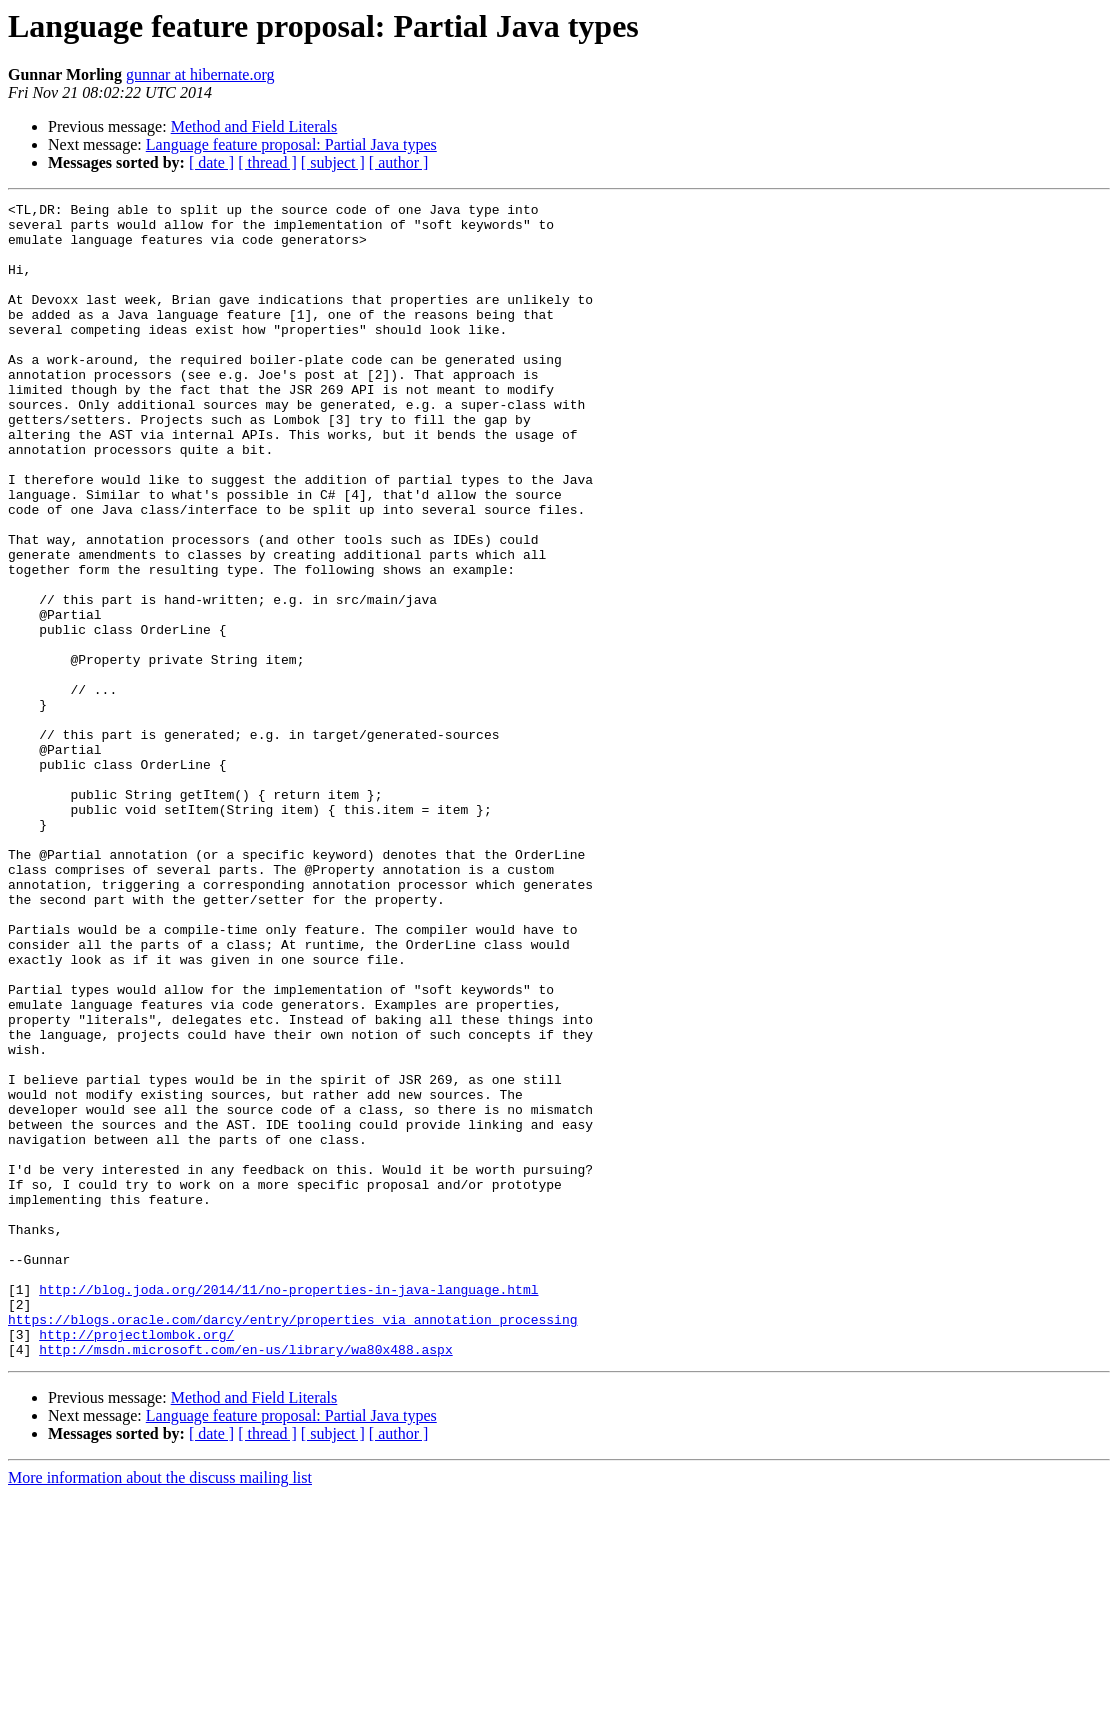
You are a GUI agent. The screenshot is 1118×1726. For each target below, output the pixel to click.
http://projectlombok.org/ (136, 1562)
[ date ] (211, 162)
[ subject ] (333, 162)
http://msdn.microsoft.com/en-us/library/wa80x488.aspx (245, 1580)
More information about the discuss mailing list (160, 1708)
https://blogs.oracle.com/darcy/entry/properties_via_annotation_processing (292, 1544)
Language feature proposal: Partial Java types (291, 144)
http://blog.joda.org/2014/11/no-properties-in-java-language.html (288, 1508)
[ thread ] (267, 162)
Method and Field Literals (254, 126)
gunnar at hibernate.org (200, 74)
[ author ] (399, 162)
